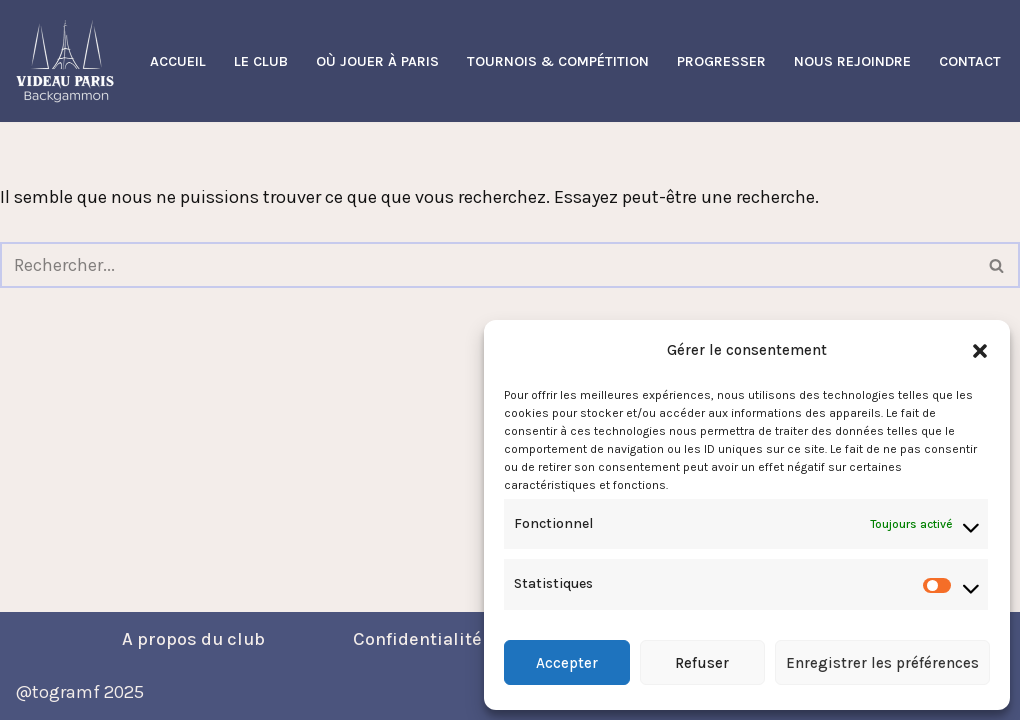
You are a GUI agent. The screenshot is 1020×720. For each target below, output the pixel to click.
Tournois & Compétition (558, 61)
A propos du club (193, 639)
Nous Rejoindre (852, 61)
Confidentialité (417, 639)
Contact (970, 61)
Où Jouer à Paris (377, 61)
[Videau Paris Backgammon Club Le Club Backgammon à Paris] (65, 61)
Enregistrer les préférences (882, 663)
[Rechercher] (487, 265)
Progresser (721, 61)
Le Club (261, 61)
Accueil (178, 61)
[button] (980, 351)
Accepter (567, 663)
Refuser (702, 663)
